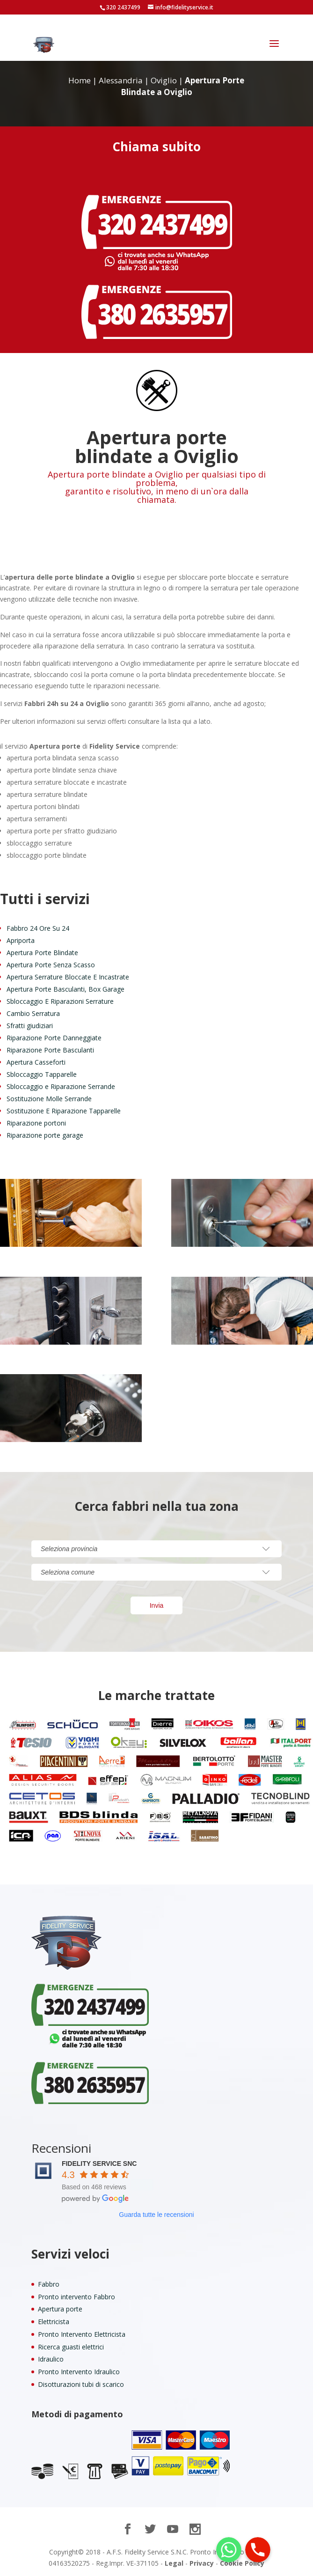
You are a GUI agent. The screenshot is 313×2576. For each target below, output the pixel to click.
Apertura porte (60, 2308)
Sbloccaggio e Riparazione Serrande (61, 1086)
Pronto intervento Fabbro (76, 2296)
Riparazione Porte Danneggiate (54, 1037)
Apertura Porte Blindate (42, 952)
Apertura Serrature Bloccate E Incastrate (68, 976)
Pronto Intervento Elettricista (81, 2334)
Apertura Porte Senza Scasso (51, 964)
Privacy (201, 2563)
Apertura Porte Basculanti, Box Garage (65, 989)
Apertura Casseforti (36, 1062)
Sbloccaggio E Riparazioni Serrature (60, 1001)
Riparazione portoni (36, 1123)
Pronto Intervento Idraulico (79, 2371)
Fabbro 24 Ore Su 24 (38, 928)
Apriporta (21, 940)
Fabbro (48, 2284)
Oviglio (164, 80)
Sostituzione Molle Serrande (49, 1098)
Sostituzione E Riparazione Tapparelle (64, 1110)
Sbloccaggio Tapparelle (42, 1074)
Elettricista (53, 2321)
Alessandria (121, 80)
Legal (174, 2563)
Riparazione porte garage (45, 1135)
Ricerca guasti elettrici (71, 2346)
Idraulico (51, 2359)
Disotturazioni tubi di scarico (81, 2384)
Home (79, 80)
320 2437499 (123, 7)
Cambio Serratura (33, 1013)
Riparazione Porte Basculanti (50, 1049)
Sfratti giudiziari (30, 1025)
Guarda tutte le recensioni (156, 2214)
